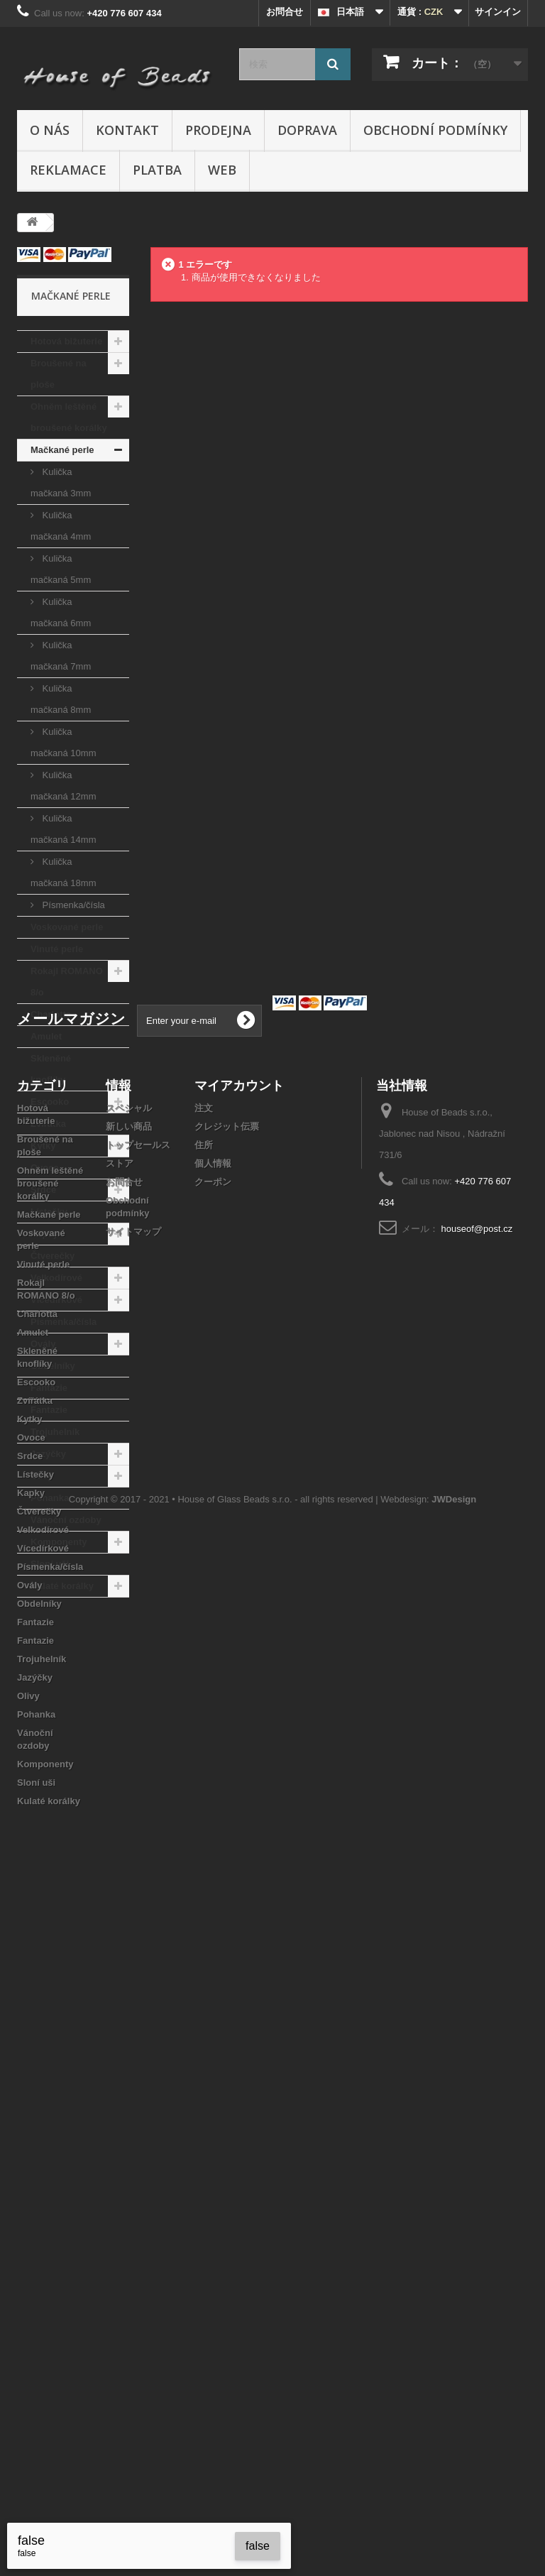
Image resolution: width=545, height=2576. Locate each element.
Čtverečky (53, 1255)
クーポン (212, 1840)
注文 (203, 1767)
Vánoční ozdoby (66, 1520)
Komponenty (59, 1542)
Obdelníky (53, 1365)
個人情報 (212, 1822)
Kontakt (127, 129)
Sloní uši (50, 1564)
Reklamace (68, 169)
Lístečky (49, 1211)
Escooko (50, 1101)
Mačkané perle (62, 449)
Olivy (42, 1475)
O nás (50, 129)
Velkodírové (56, 1277)
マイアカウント (239, 1743)
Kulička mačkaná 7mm (61, 656)
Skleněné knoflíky (51, 1069)
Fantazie (49, 1387)
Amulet (46, 1036)
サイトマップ (133, 1890)
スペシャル (129, 1767)
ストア (119, 1822)
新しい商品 (129, 1785)
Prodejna (218, 129)
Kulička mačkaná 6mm (61, 612)
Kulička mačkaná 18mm (63, 872)
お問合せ (284, 11)
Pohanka (50, 1497)
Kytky (43, 1145)
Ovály (43, 1343)
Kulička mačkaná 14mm (63, 829)
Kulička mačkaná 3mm (61, 482)
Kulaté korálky (62, 1586)
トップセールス (138, 1804)
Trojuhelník (55, 1431)
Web (222, 169)
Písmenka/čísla (72, 905)
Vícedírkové (56, 1299)
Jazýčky (48, 1453)
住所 (203, 1804)
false (258, 2546)
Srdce (43, 1189)
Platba (157, 169)
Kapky (44, 1233)
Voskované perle (67, 927)
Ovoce (45, 1167)
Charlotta (51, 1014)
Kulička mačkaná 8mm (61, 699)
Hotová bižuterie (66, 341)
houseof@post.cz (477, 1887)
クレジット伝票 (226, 1785)
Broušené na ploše (59, 374)
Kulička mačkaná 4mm (61, 526)
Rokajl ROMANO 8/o (67, 982)
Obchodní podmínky (435, 129)
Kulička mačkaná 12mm (63, 786)
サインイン (498, 11)
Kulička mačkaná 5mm (61, 569)
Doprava (307, 129)
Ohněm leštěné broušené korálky (69, 417)
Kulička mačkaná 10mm (63, 742)
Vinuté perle (57, 949)
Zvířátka (48, 1123)
